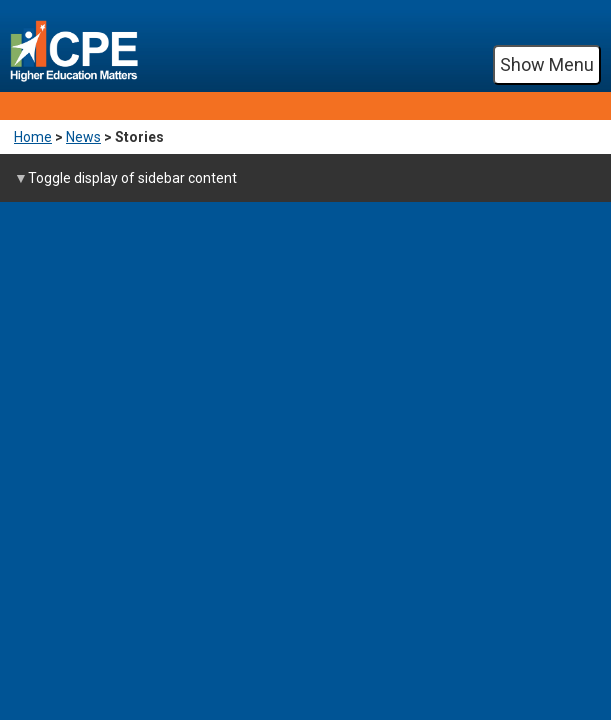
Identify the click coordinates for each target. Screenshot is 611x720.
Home (33, 137)
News (83, 137)
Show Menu (547, 64)
